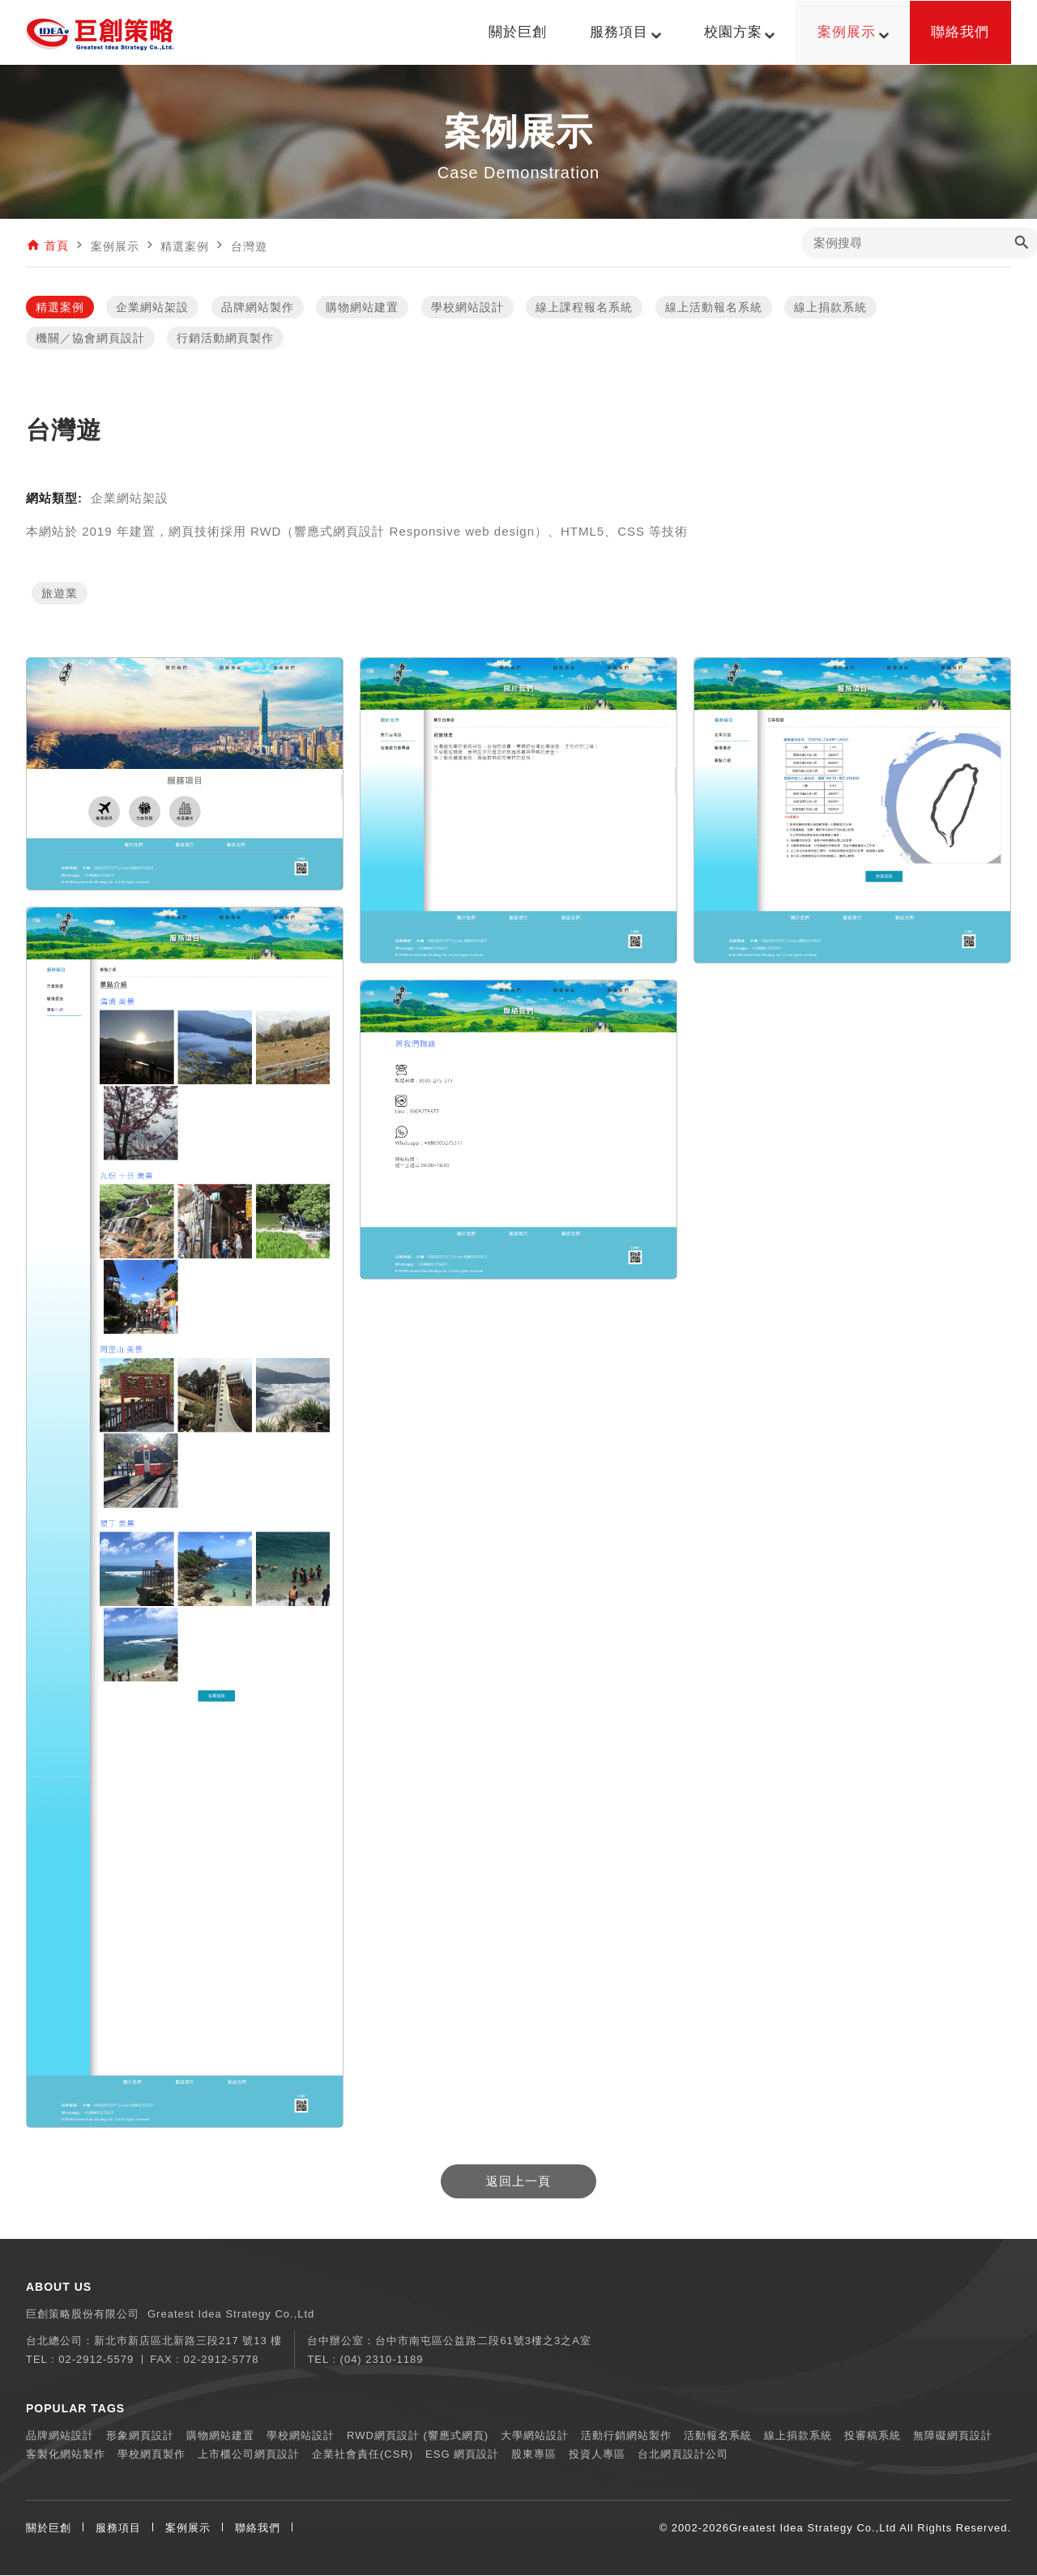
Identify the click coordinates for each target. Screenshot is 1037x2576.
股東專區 (534, 2455)
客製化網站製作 (65, 2455)
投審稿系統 (872, 2436)
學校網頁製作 (151, 2455)
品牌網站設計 (60, 2436)
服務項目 (118, 2529)
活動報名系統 (718, 2436)
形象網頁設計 (140, 2436)
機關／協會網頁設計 (90, 338)
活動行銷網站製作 (626, 2436)
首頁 (57, 246)
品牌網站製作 (257, 307)
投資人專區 (597, 2455)
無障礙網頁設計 (952, 2436)
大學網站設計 (535, 2436)
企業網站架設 (152, 307)
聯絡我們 (257, 2529)
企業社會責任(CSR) (362, 2455)
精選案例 (60, 307)
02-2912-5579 (96, 2360)
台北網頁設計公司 (683, 2455)
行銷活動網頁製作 (225, 338)
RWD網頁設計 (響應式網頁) (418, 2436)
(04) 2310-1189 (382, 2360)
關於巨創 (48, 2529)
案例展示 (188, 2529)
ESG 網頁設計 (462, 2455)
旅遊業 (59, 593)
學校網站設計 (467, 307)
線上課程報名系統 (584, 307)
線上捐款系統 (830, 307)
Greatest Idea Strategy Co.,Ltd (812, 2529)
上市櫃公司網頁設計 (249, 2455)
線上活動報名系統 (713, 307)
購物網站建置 (362, 307)
